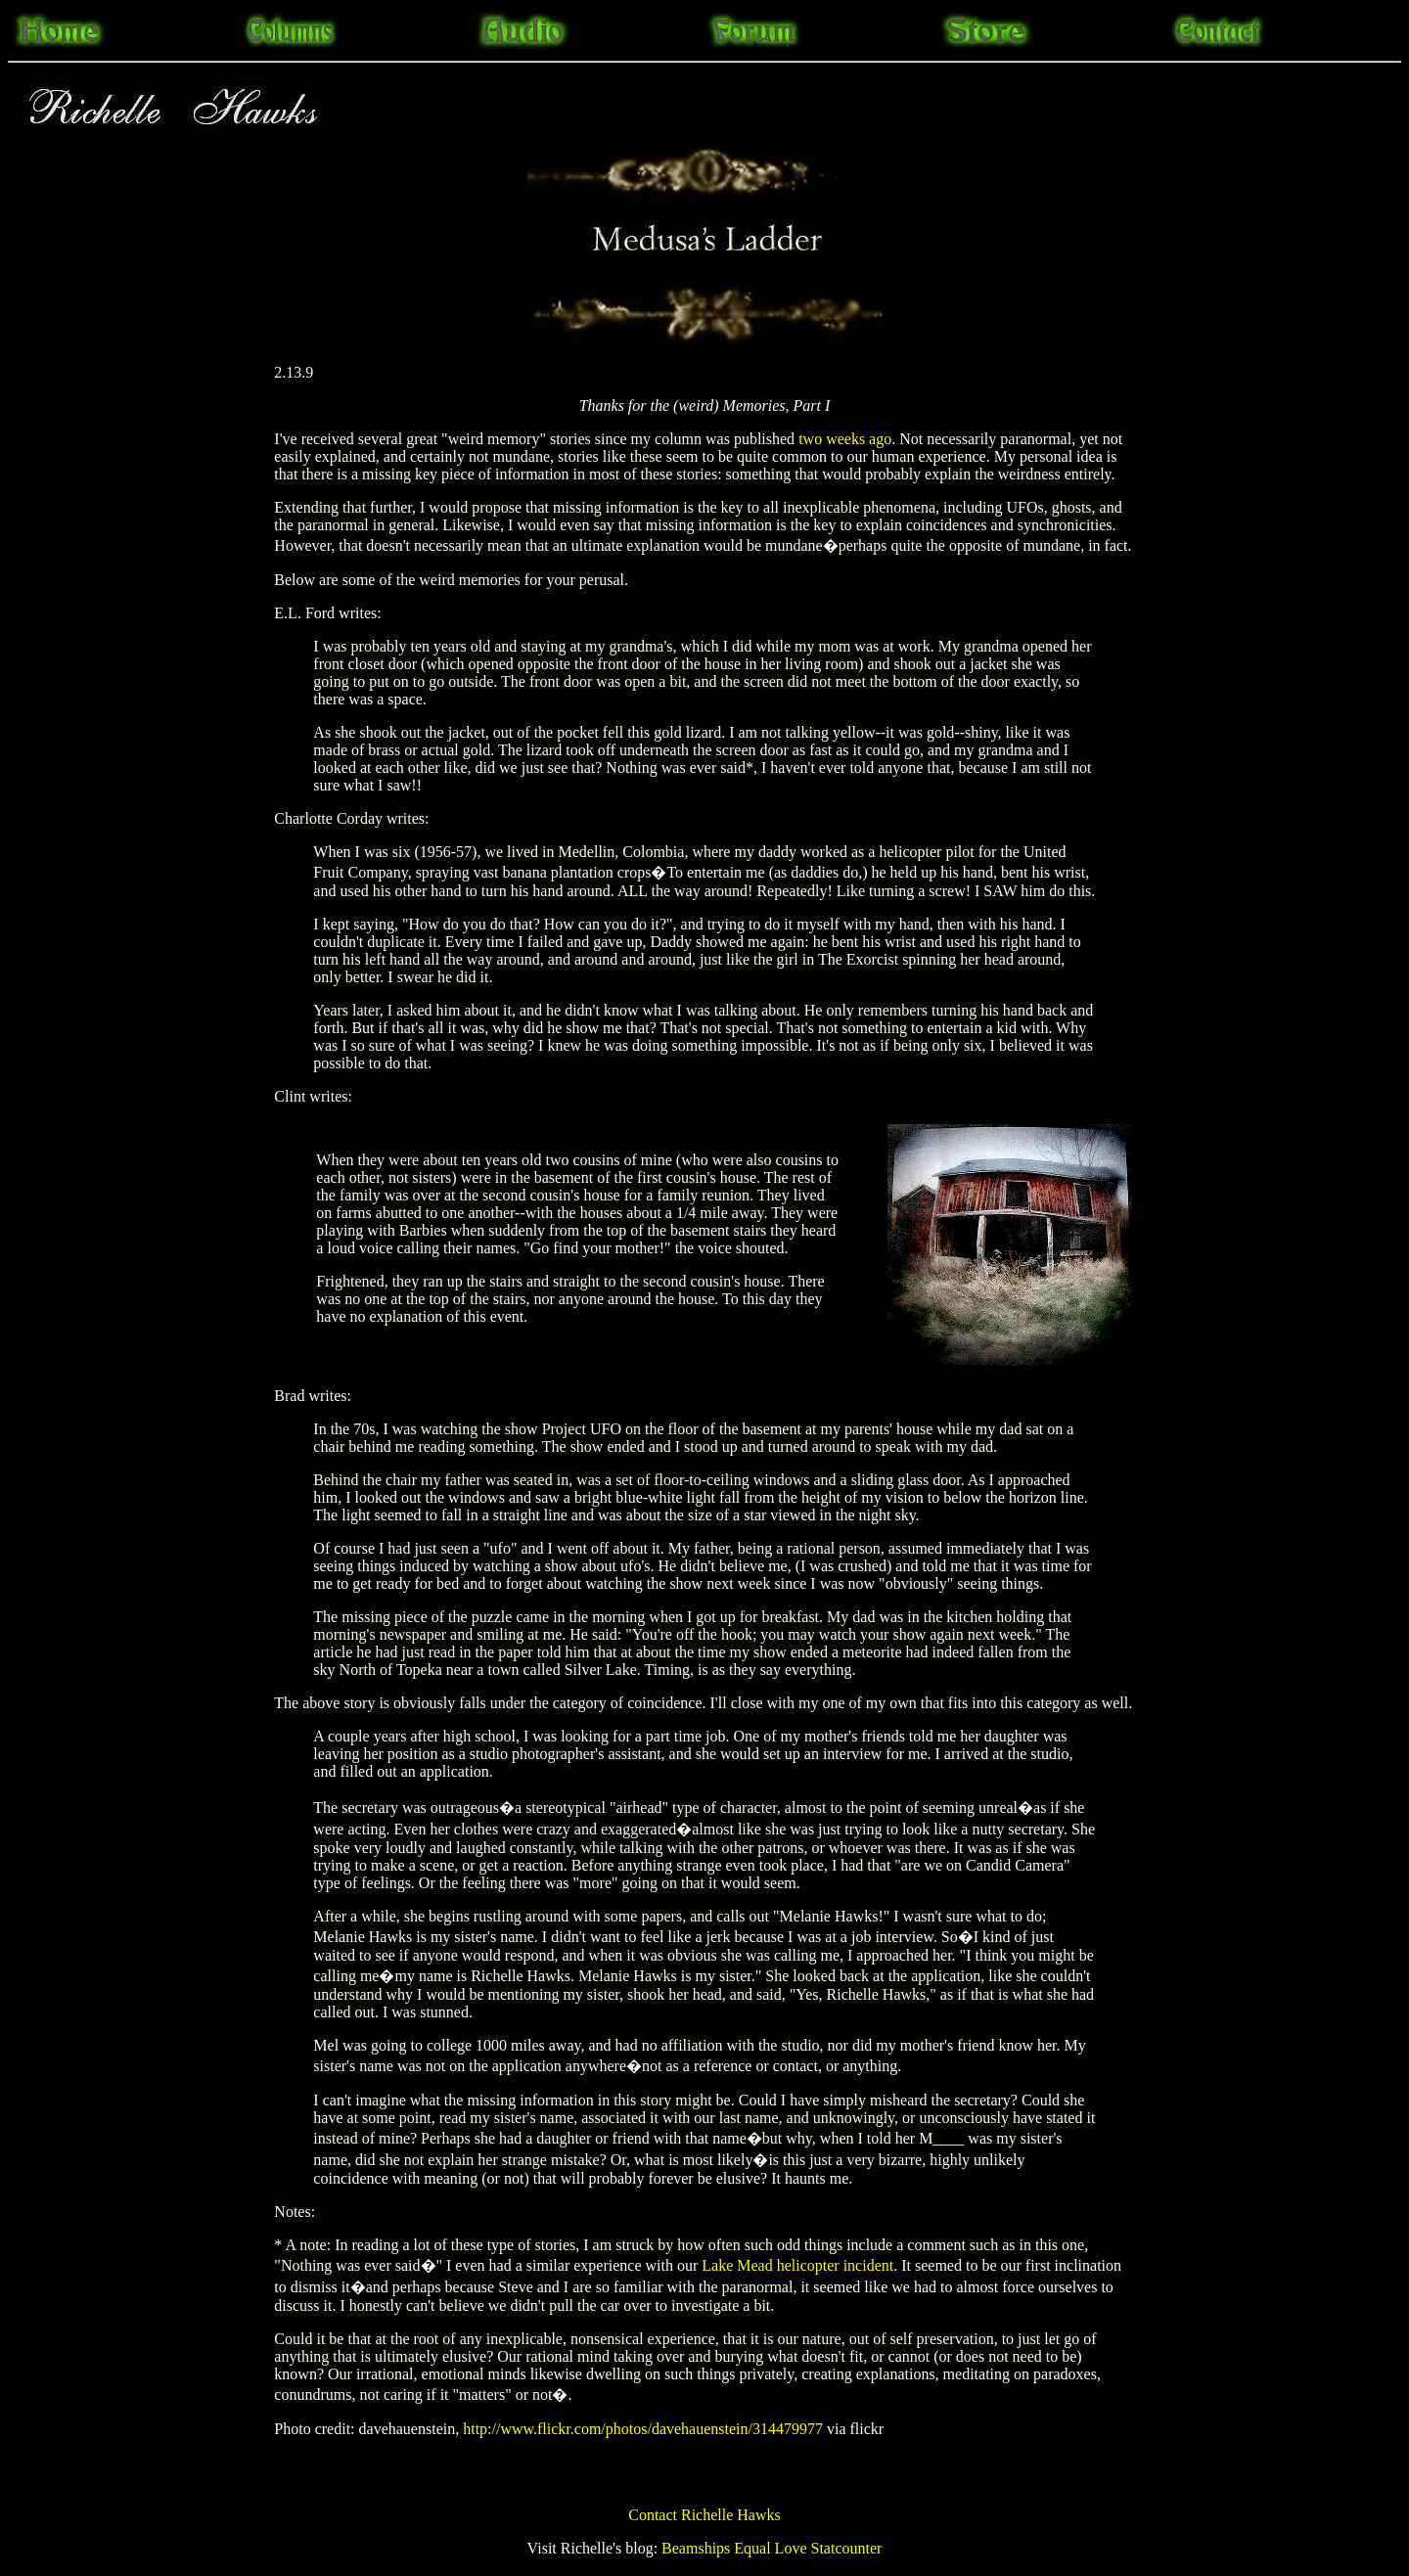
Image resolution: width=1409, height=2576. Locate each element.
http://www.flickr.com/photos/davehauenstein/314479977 (643, 2428)
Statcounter (847, 2548)
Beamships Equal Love (733, 2548)
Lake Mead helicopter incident (797, 2265)
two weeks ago (844, 438)
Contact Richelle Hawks (704, 2515)
